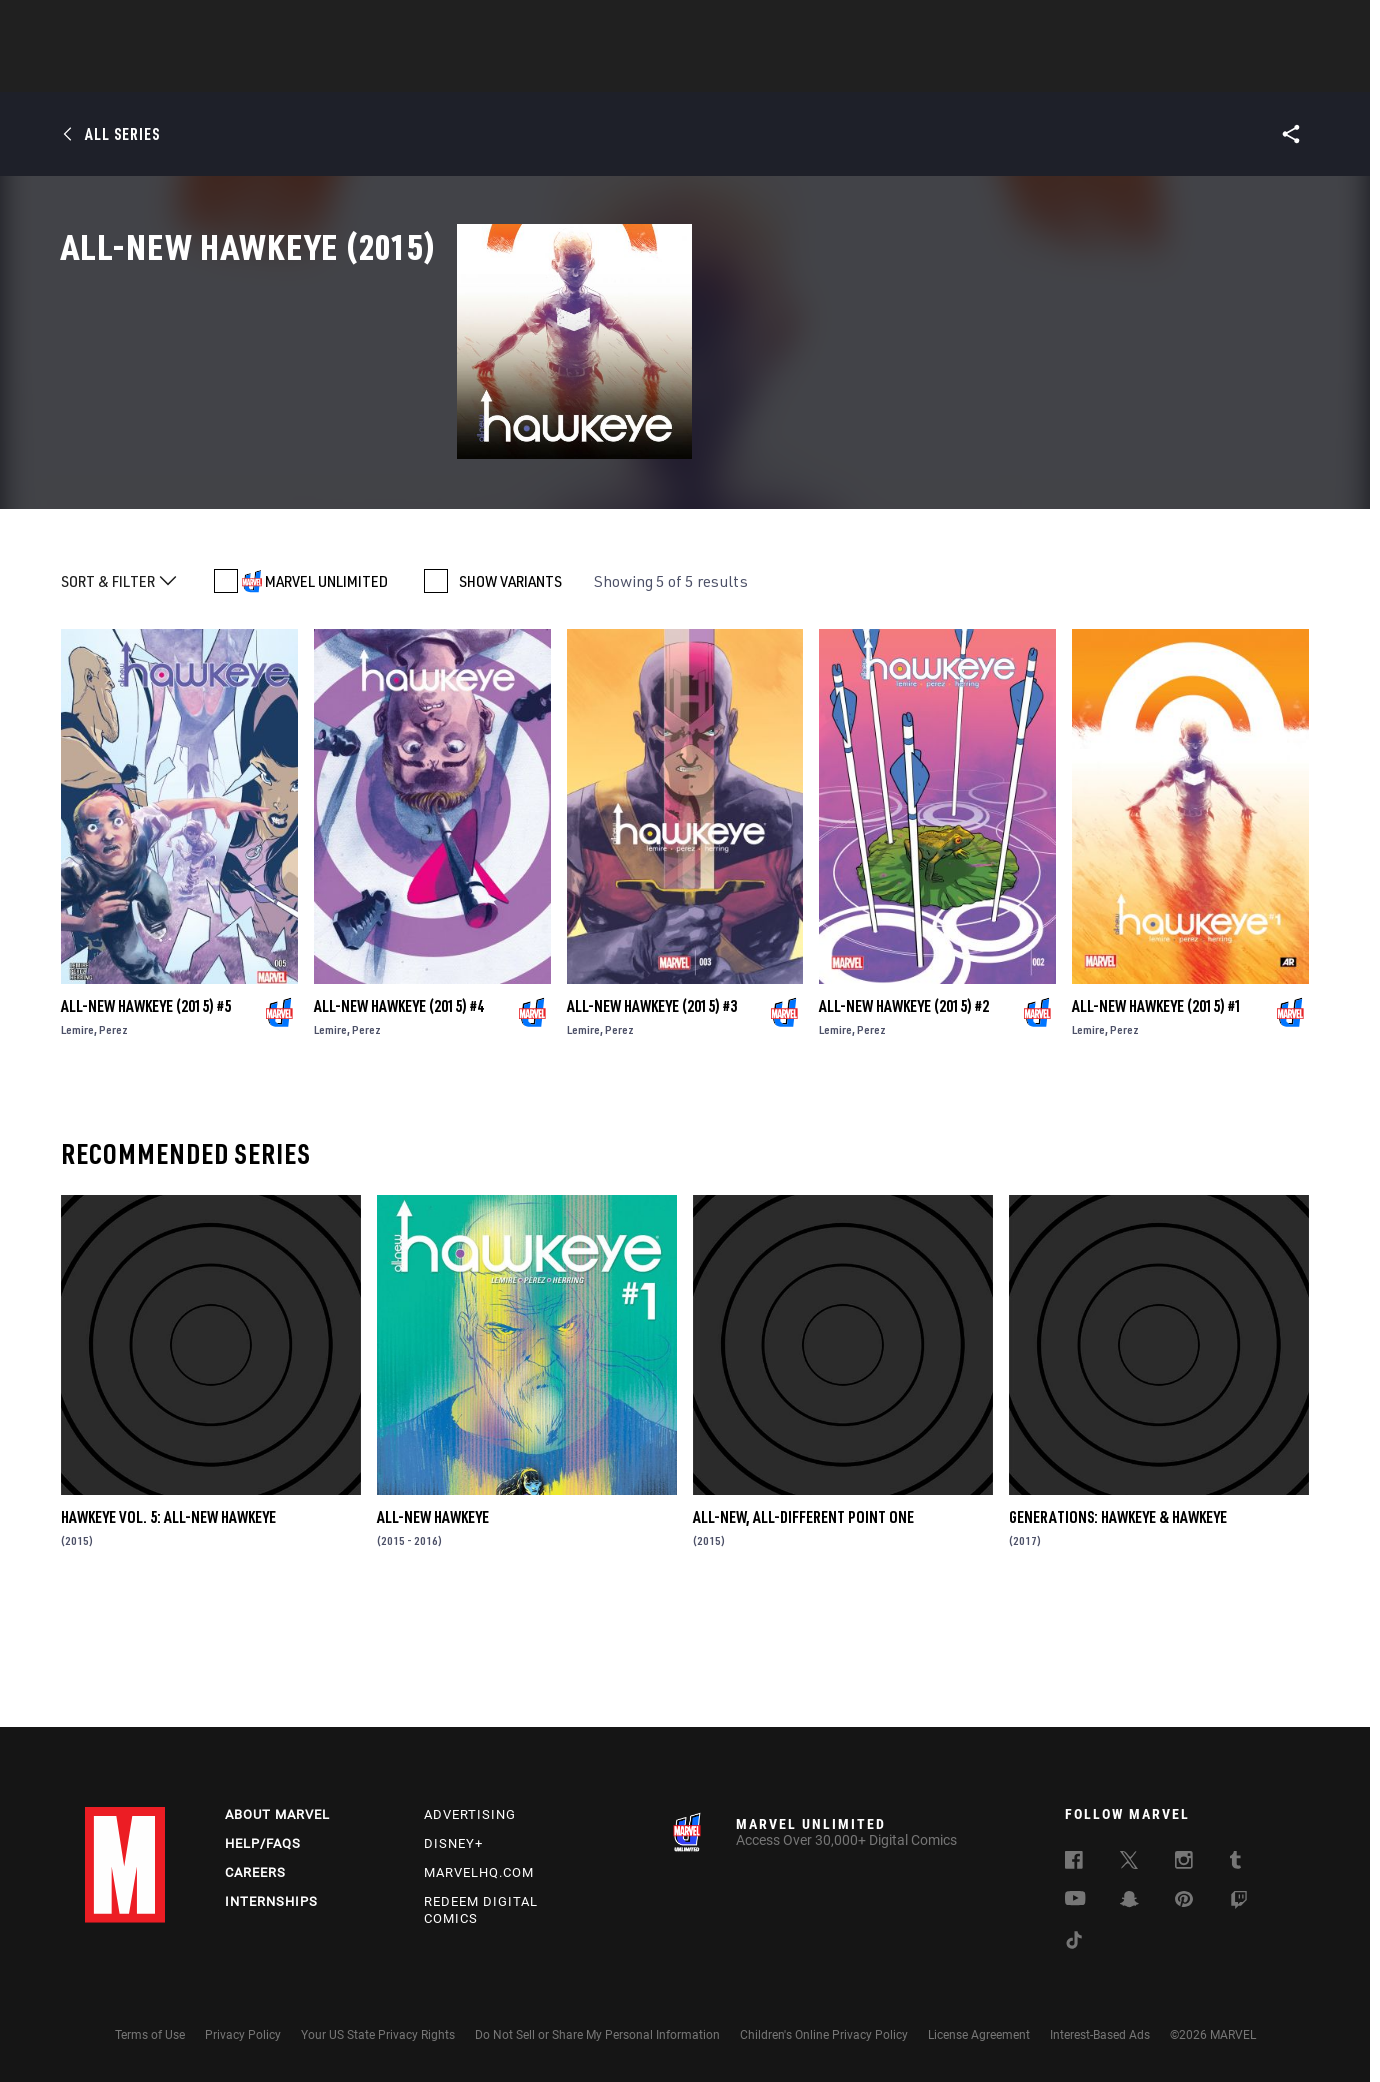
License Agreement (979, 2035)
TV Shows (745, 71)
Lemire (77, 1144)
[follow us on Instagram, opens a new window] (1184, 1863)
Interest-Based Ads (1100, 2035)
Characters (560, 71)
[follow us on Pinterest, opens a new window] (1184, 1901)
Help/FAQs (263, 1843)
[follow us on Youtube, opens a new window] (1075, 1900)
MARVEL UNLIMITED (326, 696)
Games (831, 71)
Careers (255, 1872)
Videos (908, 71)
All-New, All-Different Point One (803, 1632)
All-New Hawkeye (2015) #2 (904, 1121)
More (981, 71)
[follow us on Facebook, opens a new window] (1074, 1863)
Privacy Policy (243, 2035)
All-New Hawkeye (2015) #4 (399, 1121)
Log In (158, 26)
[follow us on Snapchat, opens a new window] (1129, 1902)
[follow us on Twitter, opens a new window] (1129, 1863)
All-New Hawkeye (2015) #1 (1157, 1121)
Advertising (470, 1814)
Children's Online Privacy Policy (824, 2035)
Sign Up (223, 26)
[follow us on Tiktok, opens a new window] (1074, 1943)
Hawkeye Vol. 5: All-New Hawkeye (168, 1632)
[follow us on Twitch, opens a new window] (1239, 1903)
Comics (462, 71)
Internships (271, 1901)
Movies (657, 71)
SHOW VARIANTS (510, 696)
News (388, 71)
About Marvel (277, 1814)
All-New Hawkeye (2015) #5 (146, 1121)
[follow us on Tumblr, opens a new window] (1235, 1863)
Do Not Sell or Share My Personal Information (597, 2035)
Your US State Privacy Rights (378, 2035)
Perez (113, 1144)
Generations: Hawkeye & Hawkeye (1118, 1632)
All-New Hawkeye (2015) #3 (652, 1121)
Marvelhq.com (479, 1872)
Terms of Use (150, 2035)
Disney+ (453, 1843)
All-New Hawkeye (433, 1632)
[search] (1259, 25)
